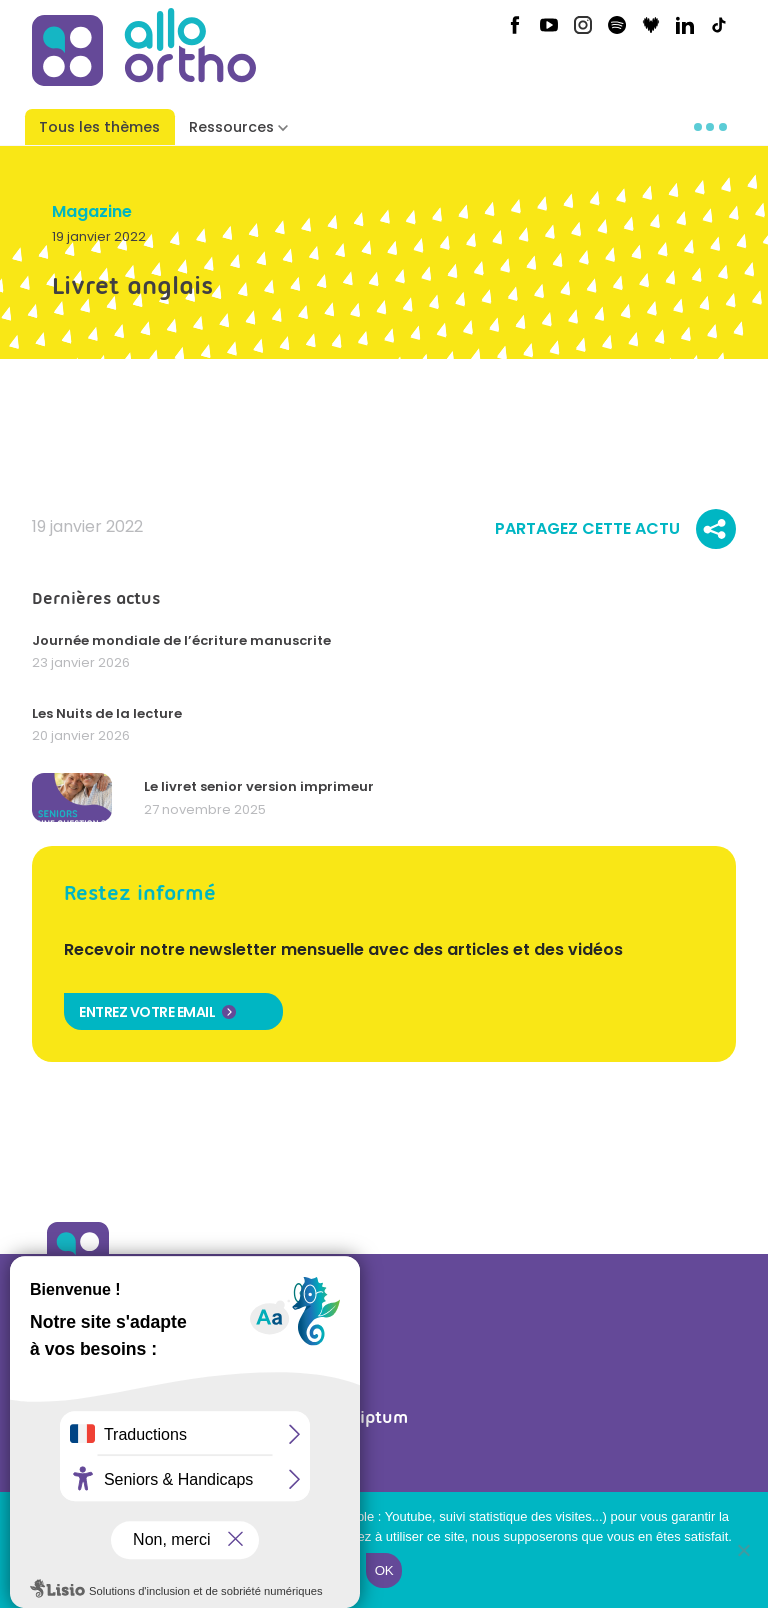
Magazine (92, 211)
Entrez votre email (147, 1012)
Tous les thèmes (99, 127)
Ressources (231, 127)
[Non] (743, 1550)
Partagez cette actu (615, 529)
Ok (384, 1570)
